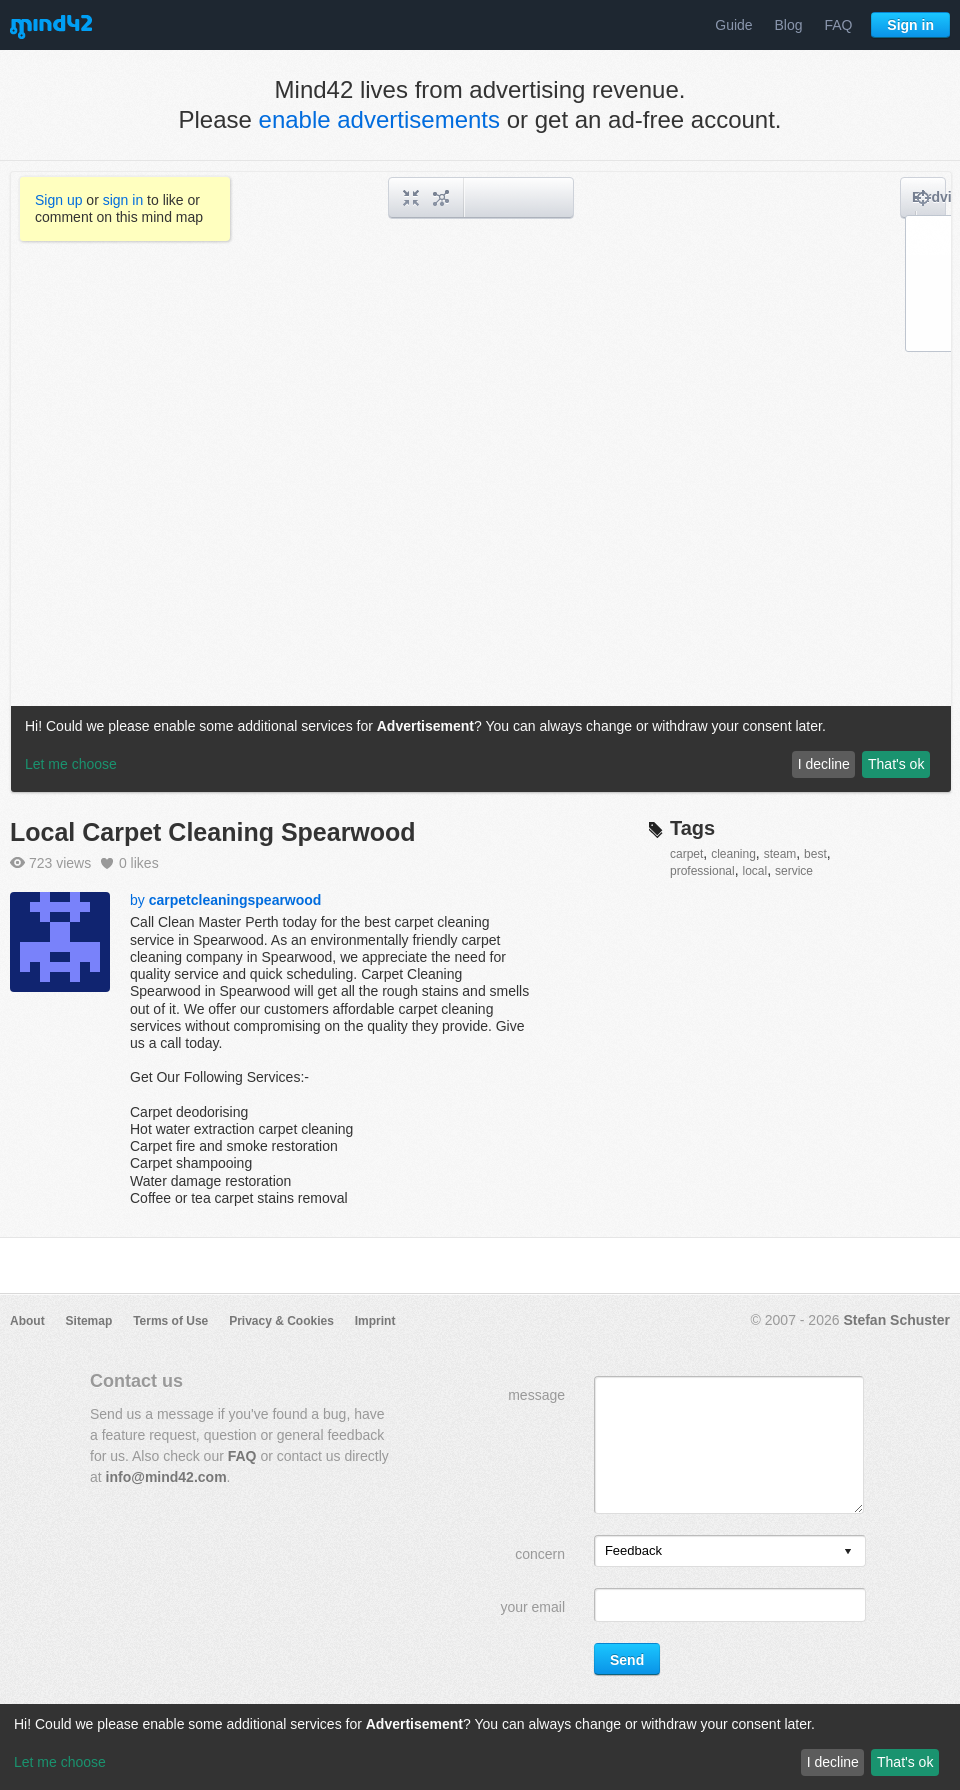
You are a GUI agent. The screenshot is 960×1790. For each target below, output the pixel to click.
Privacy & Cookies (281, 1321)
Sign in (910, 25)
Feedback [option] (633, 1550)
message (536, 1395)
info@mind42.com (166, 1477)
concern (540, 1554)
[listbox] (730, 1551)
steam (780, 854)
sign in (123, 200)
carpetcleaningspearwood (235, 900)
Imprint (375, 1321)
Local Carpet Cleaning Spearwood (213, 832)
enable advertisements (379, 119)
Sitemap (89, 1321)
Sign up (58, 200)
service (794, 871)
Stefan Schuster (896, 1320)
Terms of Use (170, 1321)
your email (532, 1607)
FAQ (838, 25)
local (755, 871)
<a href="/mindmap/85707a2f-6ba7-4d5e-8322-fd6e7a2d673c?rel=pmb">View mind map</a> (481, 482)
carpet (686, 854)
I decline (833, 1762)
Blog (789, 25)
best (815, 854)
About (27, 1321)
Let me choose (60, 1762)
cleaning (733, 854)
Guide (733, 25)
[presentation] (848, 1552)
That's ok (905, 1762)
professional (702, 871)
